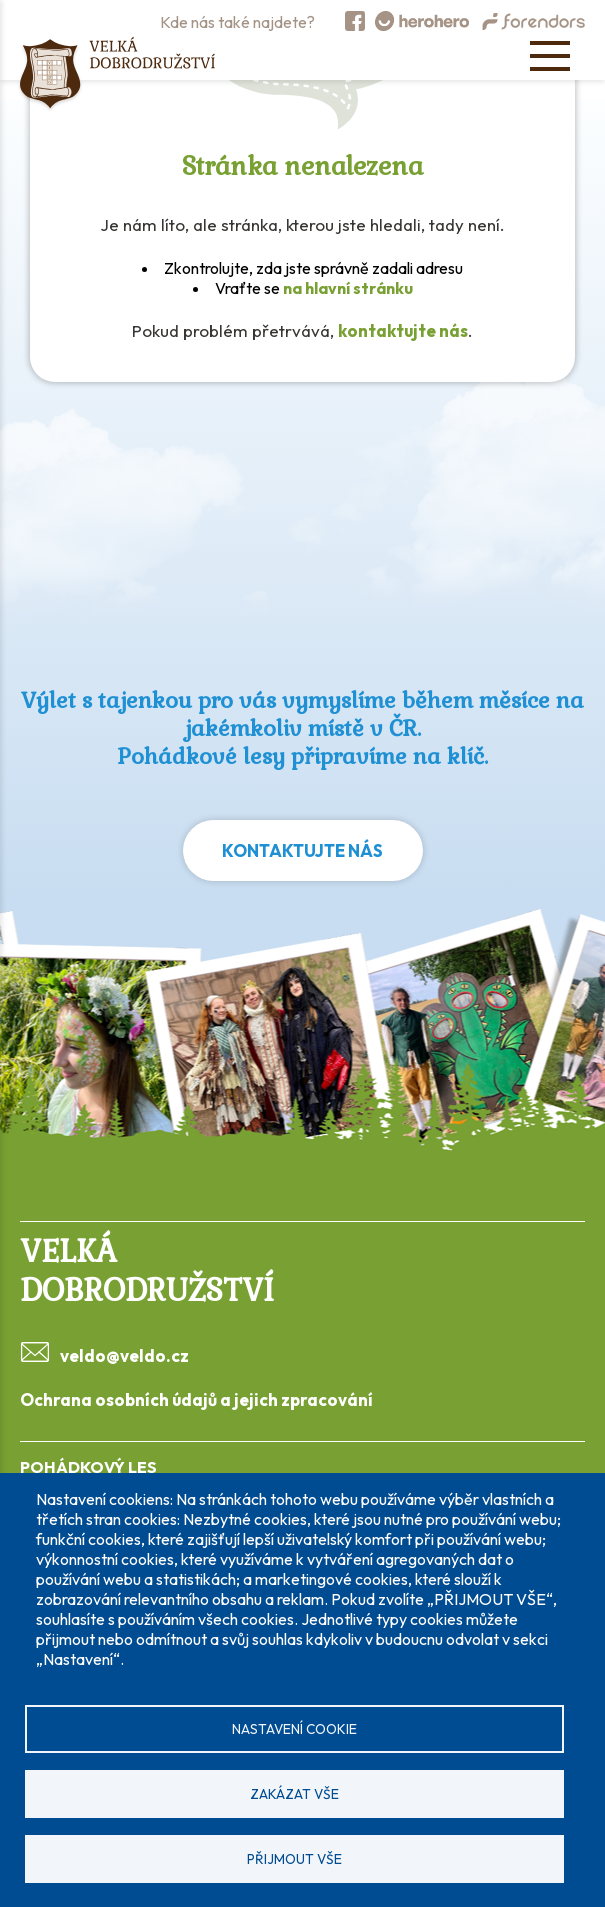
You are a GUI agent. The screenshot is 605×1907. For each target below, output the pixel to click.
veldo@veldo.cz (124, 1355)
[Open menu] (550, 56)
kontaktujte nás (403, 330)
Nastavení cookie (294, 1729)
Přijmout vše (294, 1859)
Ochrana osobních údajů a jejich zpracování (196, 1399)
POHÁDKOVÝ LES (88, 1467)
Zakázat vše (294, 1794)
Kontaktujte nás (302, 850)
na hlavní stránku (348, 288)
